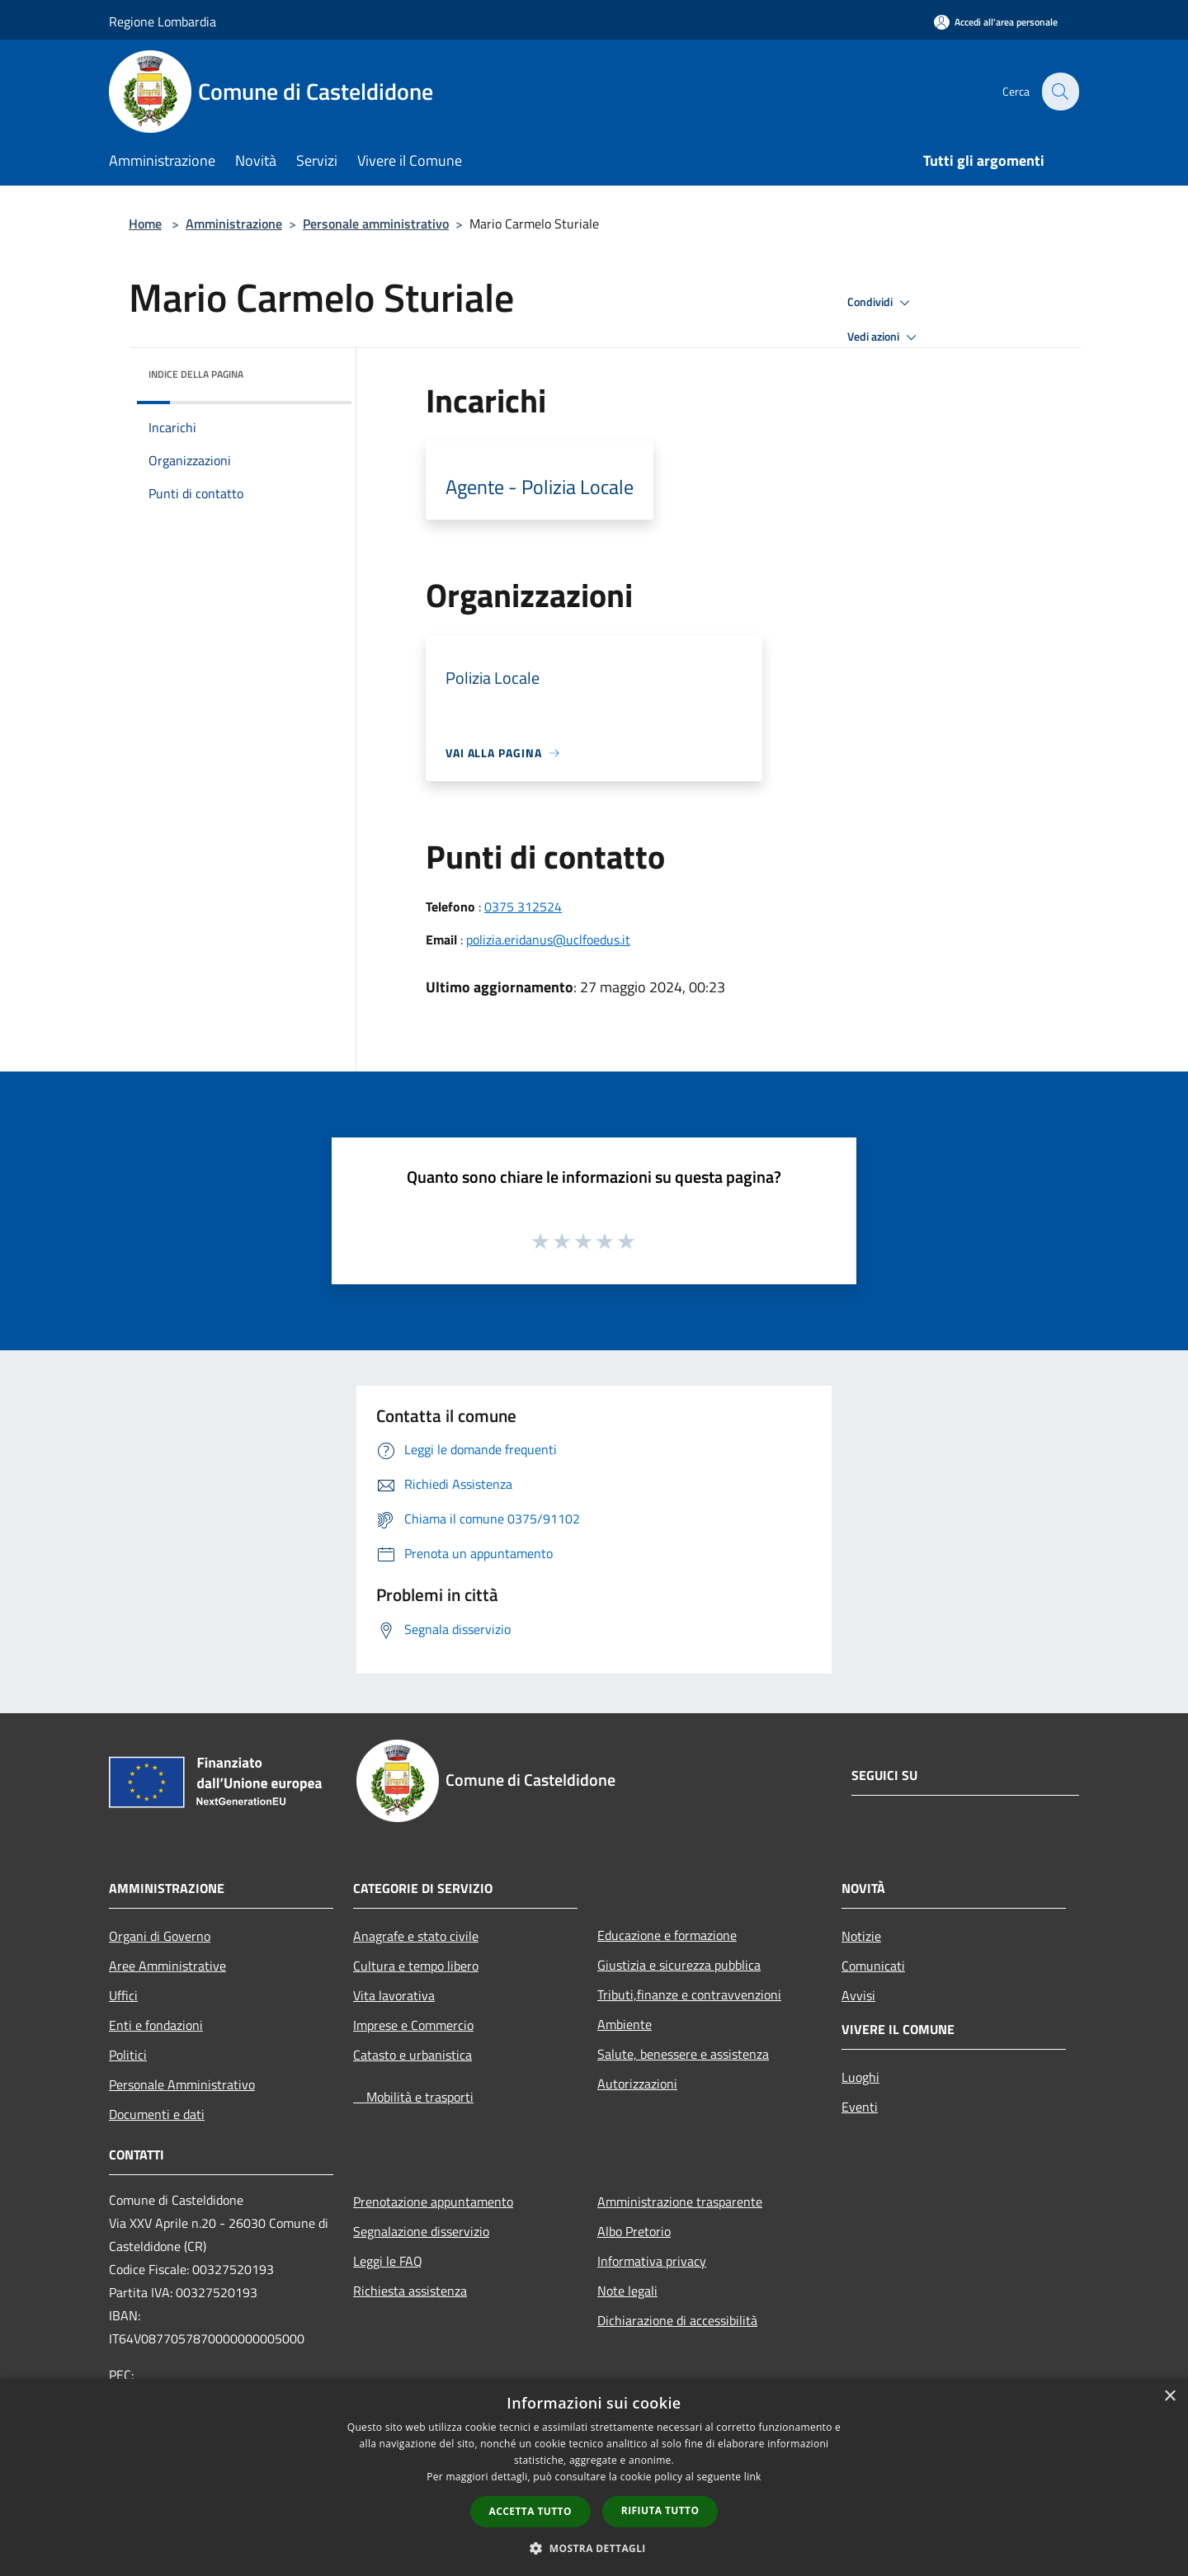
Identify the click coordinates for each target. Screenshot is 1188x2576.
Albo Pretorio (634, 2231)
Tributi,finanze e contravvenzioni (689, 1994)
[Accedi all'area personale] (995, 21)
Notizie (861, 1936)
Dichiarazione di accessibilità (677, 2320)
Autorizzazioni (637, 2083)
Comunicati (873, 1966)
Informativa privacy (651, 2261)
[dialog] (594, 2477)
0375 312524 (523, 906)
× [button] (1169, 2396)
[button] (594, 2548)
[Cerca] (1059, 91)
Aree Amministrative (167, 1966)
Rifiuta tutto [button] (660, 2510)
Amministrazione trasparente (679, 2201)
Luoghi (860, 2077)
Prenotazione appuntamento (433, 2201)
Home (145, 223)
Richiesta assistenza (410, 2291)
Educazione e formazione (667, 1935)
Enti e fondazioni (156, 2025)
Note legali (627, 2291)
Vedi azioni (884, 337)
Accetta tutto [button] (530, 2511)
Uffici (123, 1995)
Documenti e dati (157, 2114)
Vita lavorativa (394, 1995)
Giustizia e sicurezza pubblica (679, 1965)
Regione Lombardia (162, 21)
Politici (128, 2055)
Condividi (881, 303)
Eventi (860, 2107)
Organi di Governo (159, 1936)
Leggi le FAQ (387, 2261)
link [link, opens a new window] (752, 2477)
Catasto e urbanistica (412, 2055)
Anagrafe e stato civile (415, 1936)
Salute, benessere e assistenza (683, 2054)
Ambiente (624, 2024)
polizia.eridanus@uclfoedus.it (548, 939)
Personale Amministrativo (182, 2084)
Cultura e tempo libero (415, 1966)
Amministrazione (234, 223)
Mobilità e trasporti (413, 2097)
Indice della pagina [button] (195, 374)
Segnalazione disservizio (421, 2231)
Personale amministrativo (376, 223)
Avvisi (858, 1995)
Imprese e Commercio (413, 2025)
